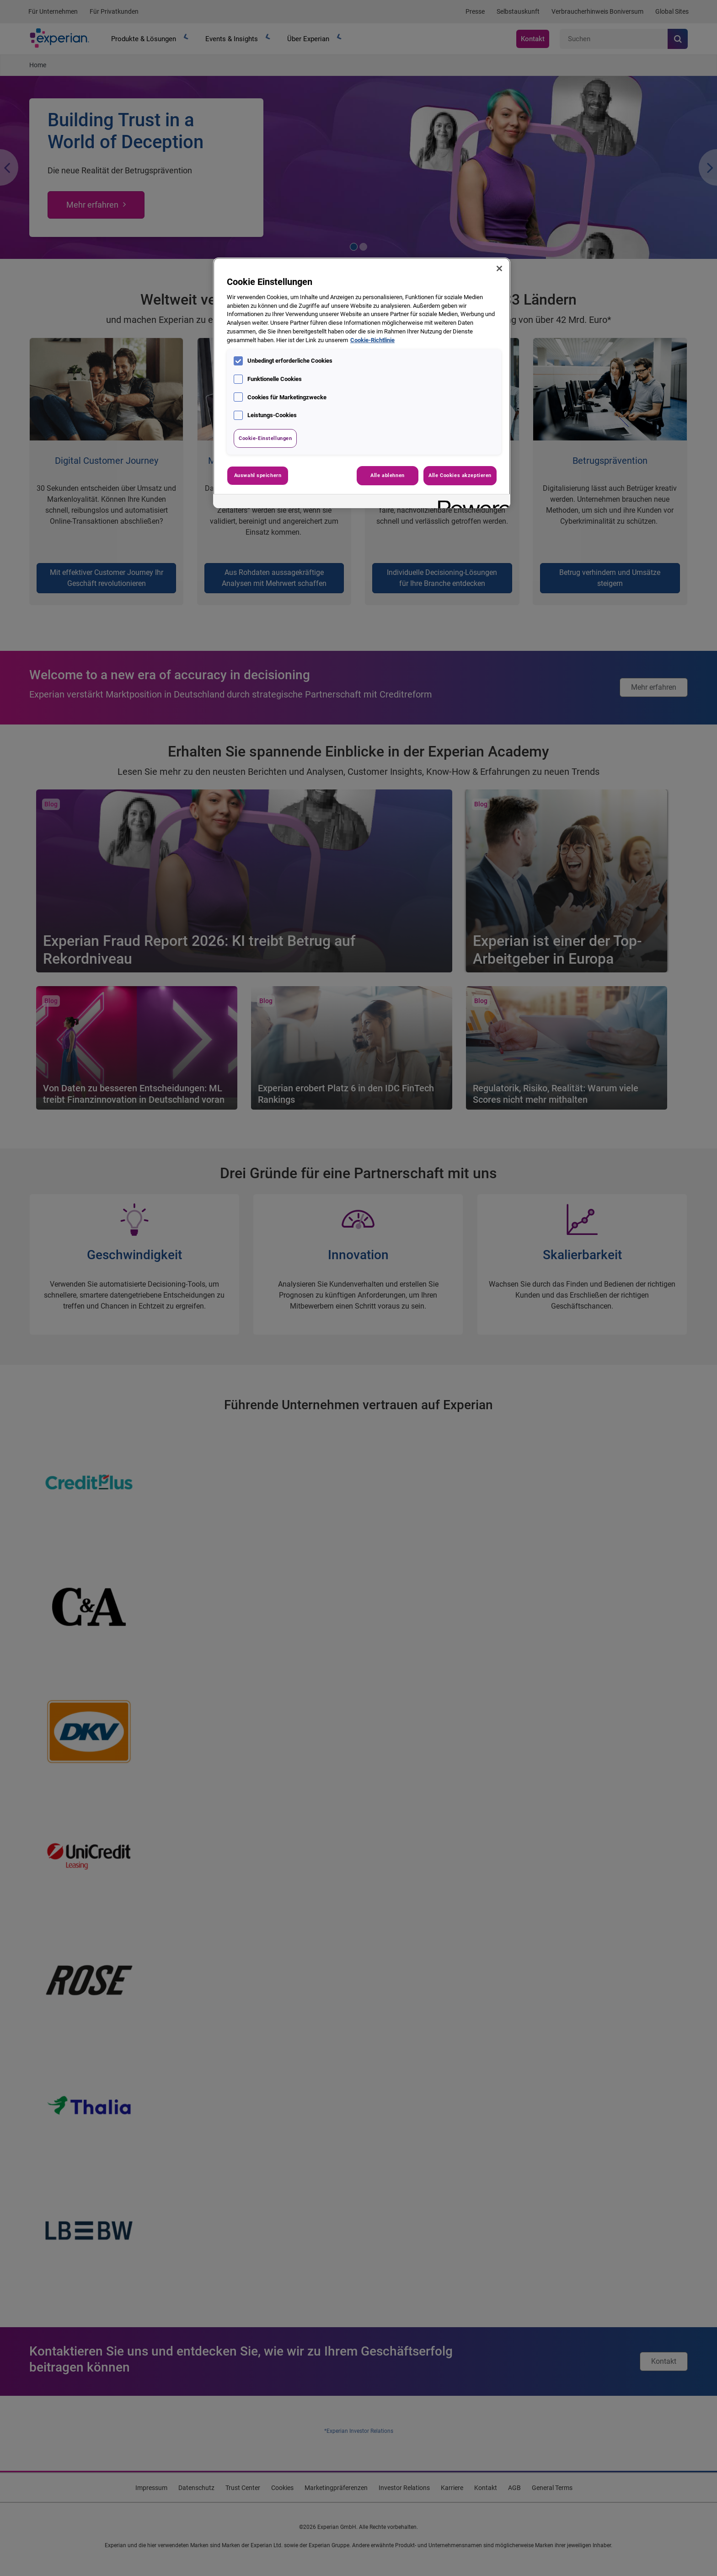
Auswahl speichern (258, 475)
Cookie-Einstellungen (265, 438)
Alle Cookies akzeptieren (460, 475)
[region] (361, 383)
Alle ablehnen (387, 475)
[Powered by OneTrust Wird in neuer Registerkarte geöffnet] (471, 502)
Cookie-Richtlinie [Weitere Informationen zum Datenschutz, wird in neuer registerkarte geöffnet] (372, 340)
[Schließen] (499, 268)
